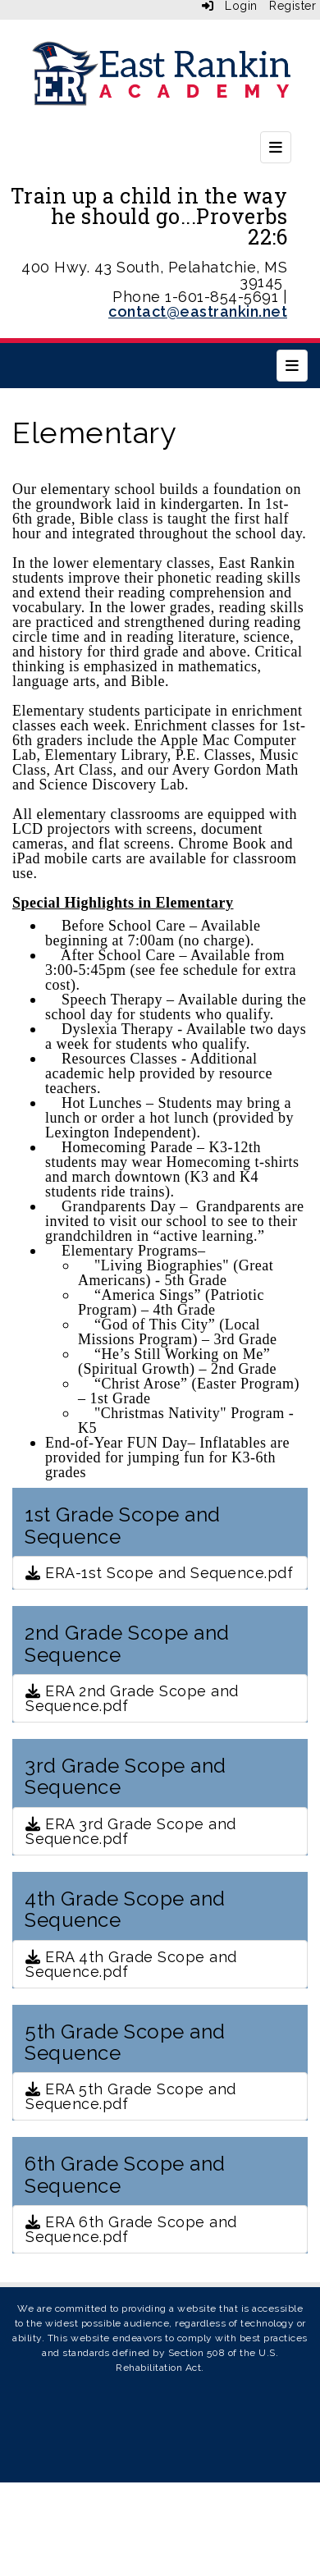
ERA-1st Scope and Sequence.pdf (159, 1572)
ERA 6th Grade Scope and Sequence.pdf (131, 2229)
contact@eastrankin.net (197, 311)
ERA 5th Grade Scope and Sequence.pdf (130, 2096)
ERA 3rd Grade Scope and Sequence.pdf (130, 1831)
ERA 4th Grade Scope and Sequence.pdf (131, 1964)
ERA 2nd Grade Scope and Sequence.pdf (132, 1698)
